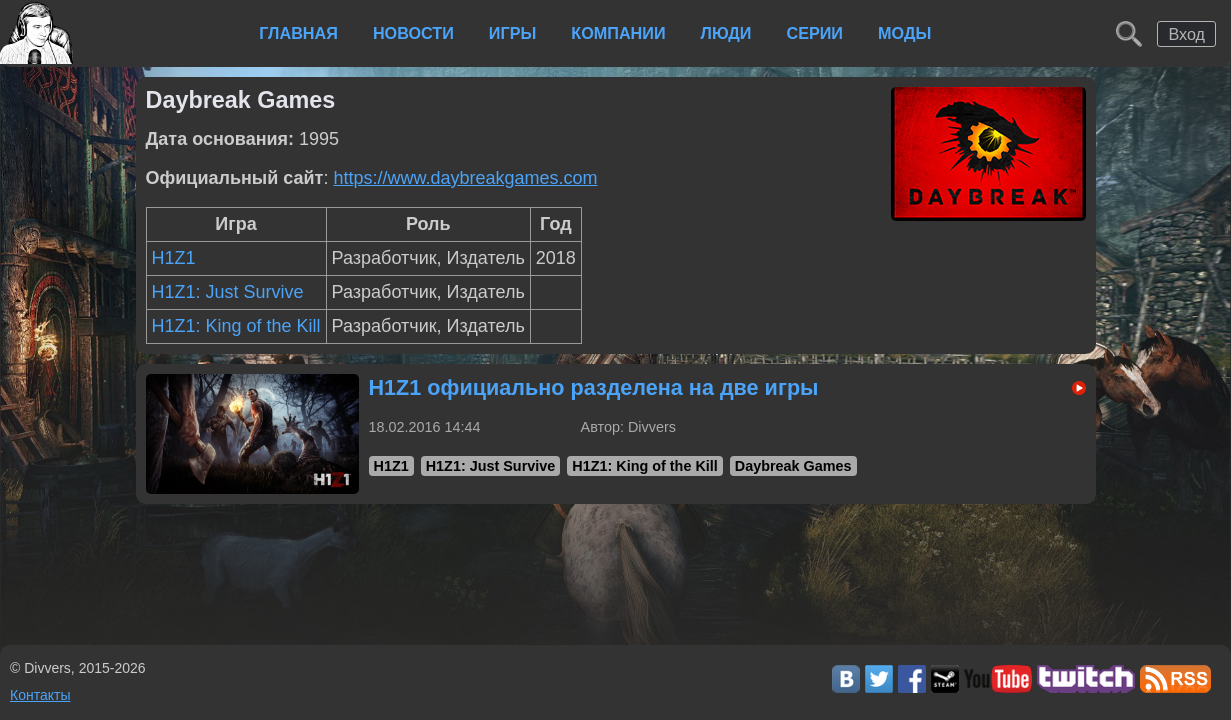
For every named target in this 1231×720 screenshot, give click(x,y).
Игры (512, 33)
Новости (413, 33)
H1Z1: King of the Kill (236, 326)
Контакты (40, 695)
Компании (618, 33)
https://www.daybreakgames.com (465, 178)
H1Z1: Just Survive (228, 292)
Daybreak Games (793, 466)
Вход (1186, 34)
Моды (904, 33)
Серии (814, 33)
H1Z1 (174, 258)
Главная (298, 33)
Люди (726, 33)
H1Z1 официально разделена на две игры (594, 387)
